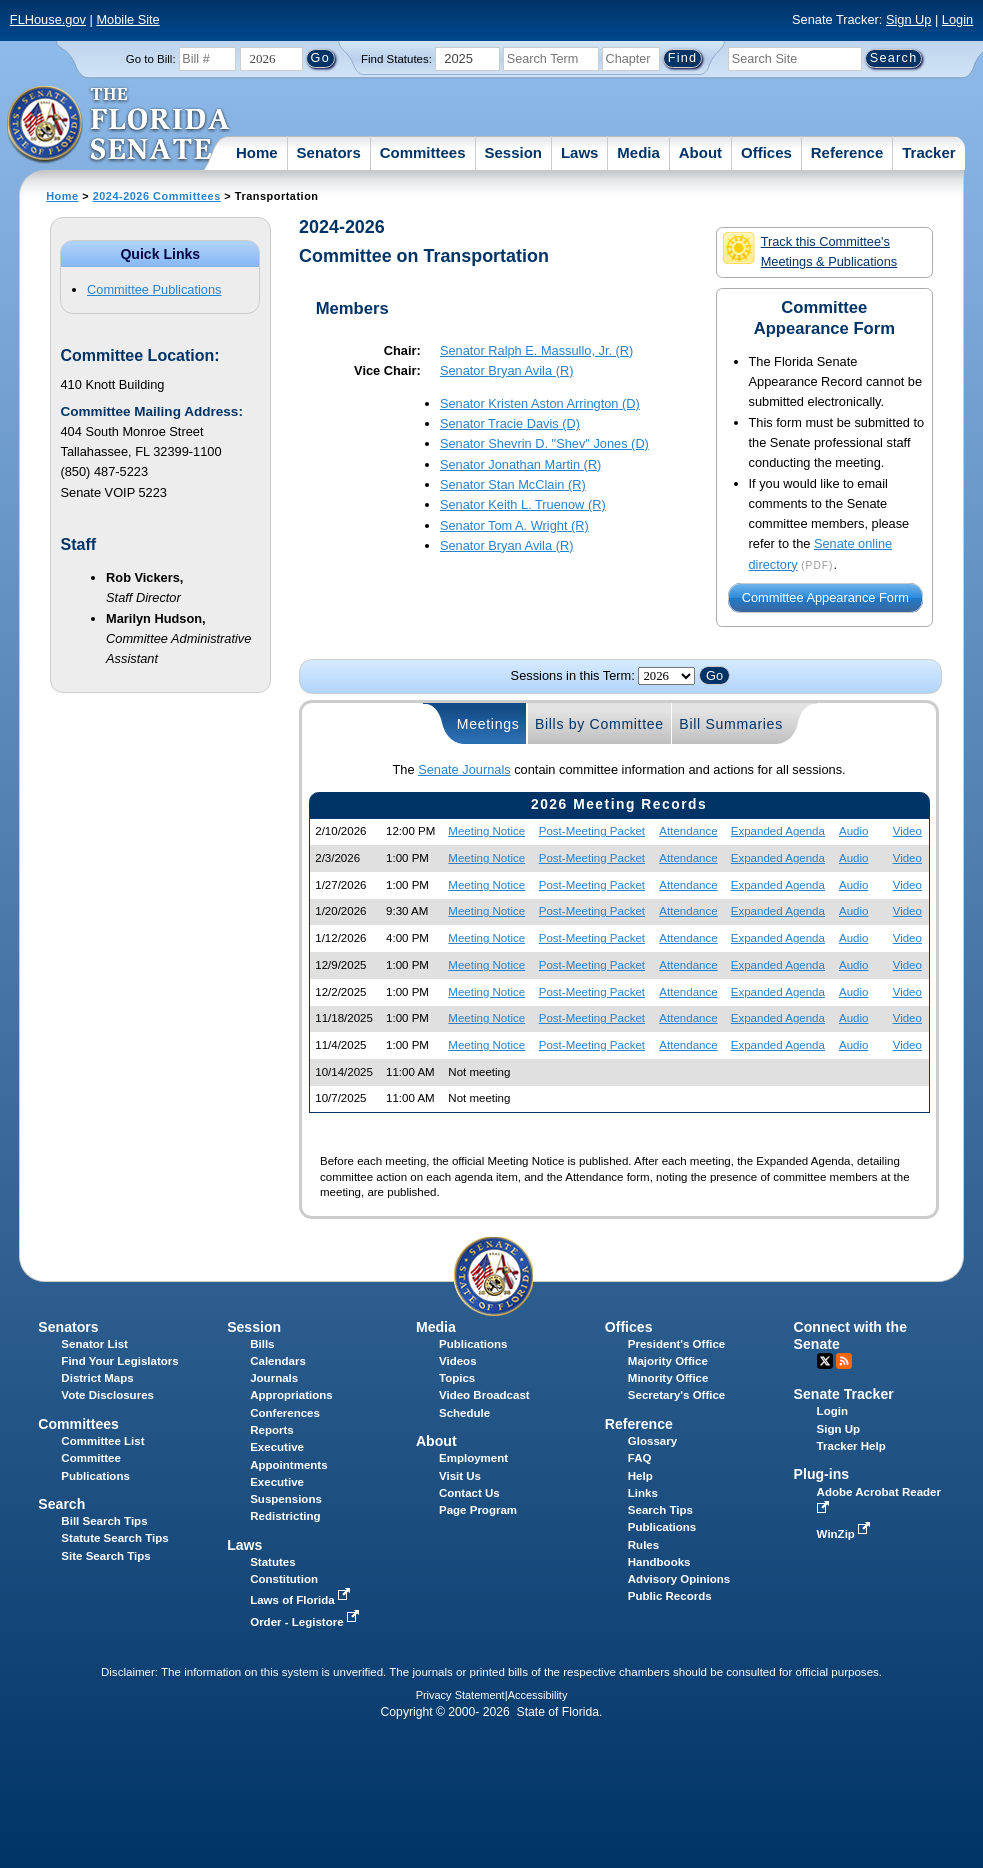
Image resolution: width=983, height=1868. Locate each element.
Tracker (928, 152)
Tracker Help (851, 1446)
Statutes (272, 1562)
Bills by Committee (599, 724)
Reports (272, 1430)
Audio (853, 831)
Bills (262, 1344)
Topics (457, 1378)
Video (907, 831)
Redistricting (285, 1516)
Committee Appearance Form (825, 598)
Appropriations (291, 1395)
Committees (423, 152)
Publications (473, 1344)
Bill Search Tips (104, 1521)
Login (957, 19)
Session (513, 152)
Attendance (688, 831)
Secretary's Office (676, 1395)
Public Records (670, 1596)
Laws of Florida (302, 1600)
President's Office (676, 1344)
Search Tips (660, 1510)
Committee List (102, 1441)
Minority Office (668, 1378)
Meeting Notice (486, 831)
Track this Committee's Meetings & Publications (810, 250)
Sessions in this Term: (573, 675)
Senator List (94, 1344)
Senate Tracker (844, 1394)
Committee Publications (154, 289)
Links (643, 1493)
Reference (847, 152)
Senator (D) (540, 403)
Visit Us (460, 1476)
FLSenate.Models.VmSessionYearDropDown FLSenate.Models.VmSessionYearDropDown (666, 676)
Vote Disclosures (107, 1395)
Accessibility (538, 1695)
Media (638, 152)
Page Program (478, 1510)
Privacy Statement (460, 1695)
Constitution (284, 1579)
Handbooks (659, 1562)
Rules (643, 1545)
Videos (458, 1361)
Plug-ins (822, 1474)
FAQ (640, 1458)
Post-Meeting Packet (592, 831)
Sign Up (909, 19)
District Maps (97, 1378)
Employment (473, 1458)
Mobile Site (127, 19)
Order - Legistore (306, 1622)
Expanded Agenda (778, 831)
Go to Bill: (151, 59)
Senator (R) (536, 350)
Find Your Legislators (119, 1361)
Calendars (278, 1361)
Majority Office (668, 1361)
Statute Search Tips (114, 1538)
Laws (580, 152)
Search (61, 1504)
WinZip (845, 1534)
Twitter (825, 1361)
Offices (766, 152)
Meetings (488, 724)
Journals (274, 1378)
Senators (329, 152)
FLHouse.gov (48, 19)
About (700, 152)
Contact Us (469, 1493)
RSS (844, 1361)
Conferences (285, 1413)
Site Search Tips (105, 1556)
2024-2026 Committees (157, 196)
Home (257, 152)
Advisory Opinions (679, 1579)
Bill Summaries (731, 724)
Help (640, 1476)
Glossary (652, 1441)
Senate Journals (464, 769)
